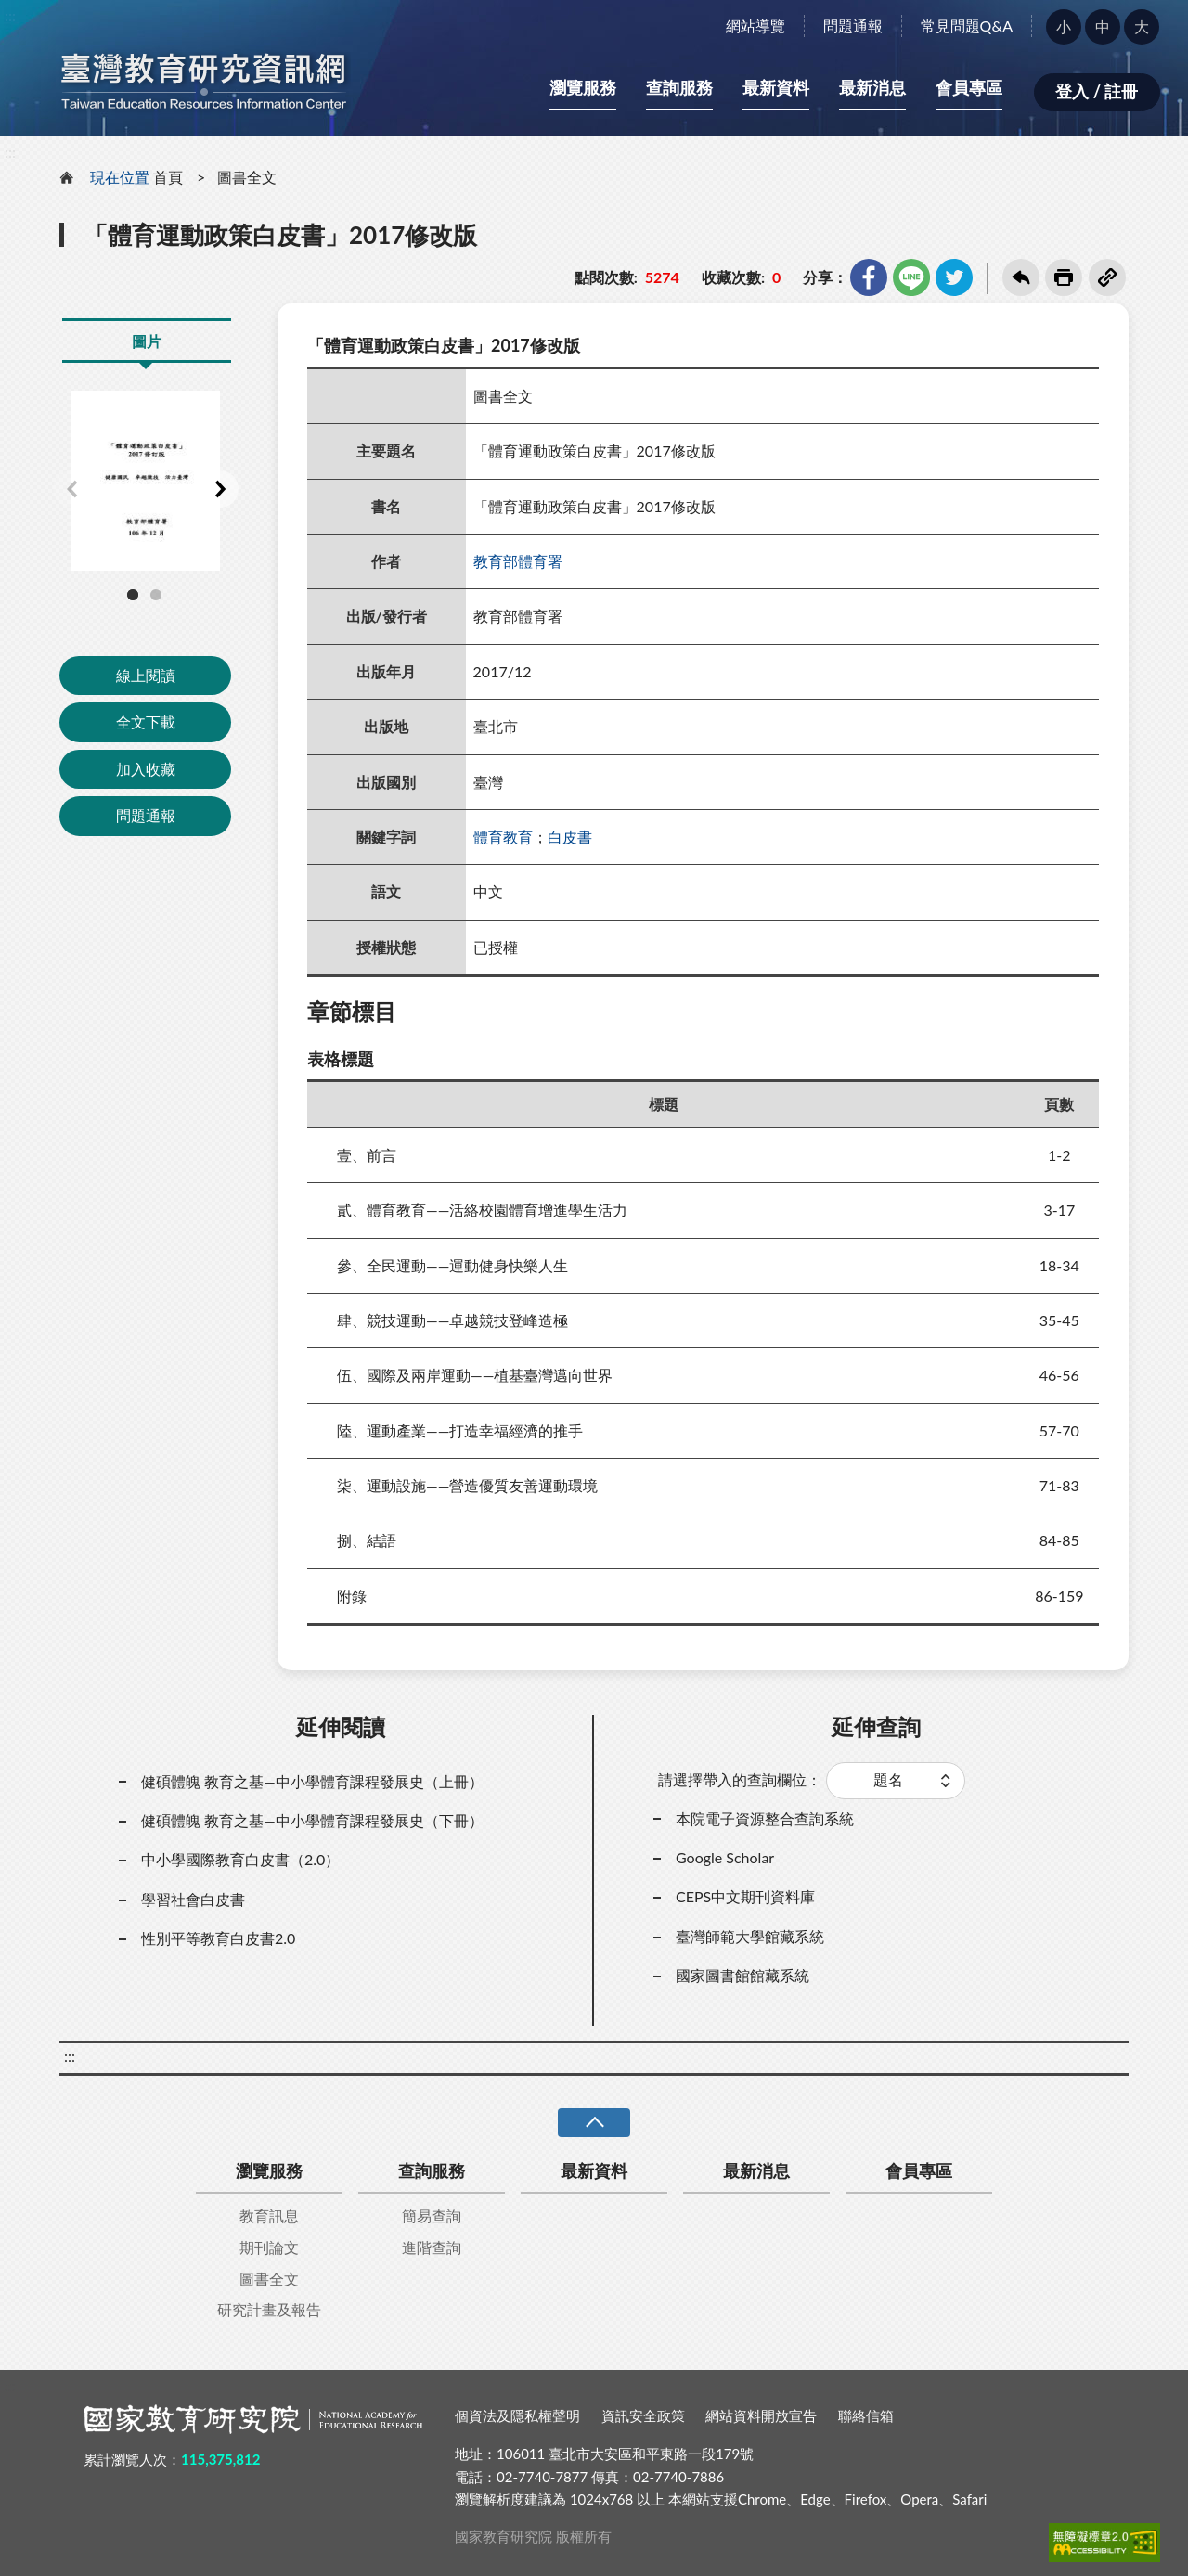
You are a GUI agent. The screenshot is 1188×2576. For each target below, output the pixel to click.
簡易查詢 (431, 2215)
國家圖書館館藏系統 (742, 1975)
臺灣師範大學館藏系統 (750, 1936)
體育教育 (503, 836)
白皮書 (570, 836)
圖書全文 (247, 177)
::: (10, 15)
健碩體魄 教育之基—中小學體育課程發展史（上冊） (312, 1781)
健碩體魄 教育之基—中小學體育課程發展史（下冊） (312, 1820)
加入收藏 (145, 769)
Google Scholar (725, 1857)
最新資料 (775, 87)
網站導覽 (755, 25)
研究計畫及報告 (269, 2309)
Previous (71, 489)
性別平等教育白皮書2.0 (218, 1938)
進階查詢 (431, 2247)
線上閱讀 (145, 675)
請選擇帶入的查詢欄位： (739, 1779)
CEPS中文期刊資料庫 (745, 1896)
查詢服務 (679, 87)
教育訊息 (269, 2215)
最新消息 (872, 87)
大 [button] (1141, 26)
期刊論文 (269, 2247)
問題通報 (853, 25)
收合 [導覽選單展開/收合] (594, 2122)
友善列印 (1063, 277)
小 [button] (1063, 26)
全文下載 (145, 721)
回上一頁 (1021, 277)
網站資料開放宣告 (761, 2415)
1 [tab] (132, 594)
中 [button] (1102, 26)
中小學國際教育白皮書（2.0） (240, 1859)
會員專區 (969, 87)
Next (220, 489)
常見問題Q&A (967, 25)
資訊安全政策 (643, 2415)
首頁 (168, 177)
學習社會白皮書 (193, 1899)
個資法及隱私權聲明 (517, 2415)
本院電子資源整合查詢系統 (765, 1818)
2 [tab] (155, 594)
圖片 (146, 341)
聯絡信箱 (866, 2415)
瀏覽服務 (582, 87)
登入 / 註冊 (1096, 91)
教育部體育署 (517, 561)
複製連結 (1107, 277)
